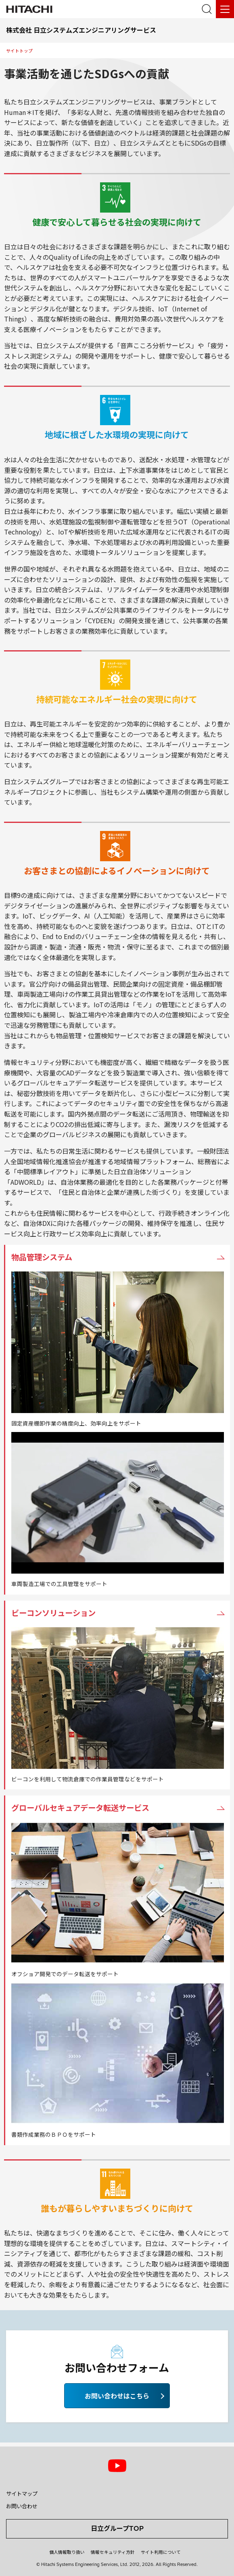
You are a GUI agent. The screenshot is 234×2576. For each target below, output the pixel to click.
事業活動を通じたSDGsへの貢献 (86, 73)
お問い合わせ (22, 2506)
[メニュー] (225, 9)
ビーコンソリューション (53, 1612)
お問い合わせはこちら (117, 2396)
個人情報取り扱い (67, 2552)
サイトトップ (19, 51)
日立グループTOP (117, 2528)
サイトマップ (22, 2493)
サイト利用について (161, 2552)
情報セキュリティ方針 (113, 2552)
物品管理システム (41, 1257)
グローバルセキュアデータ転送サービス (80, 1807)
